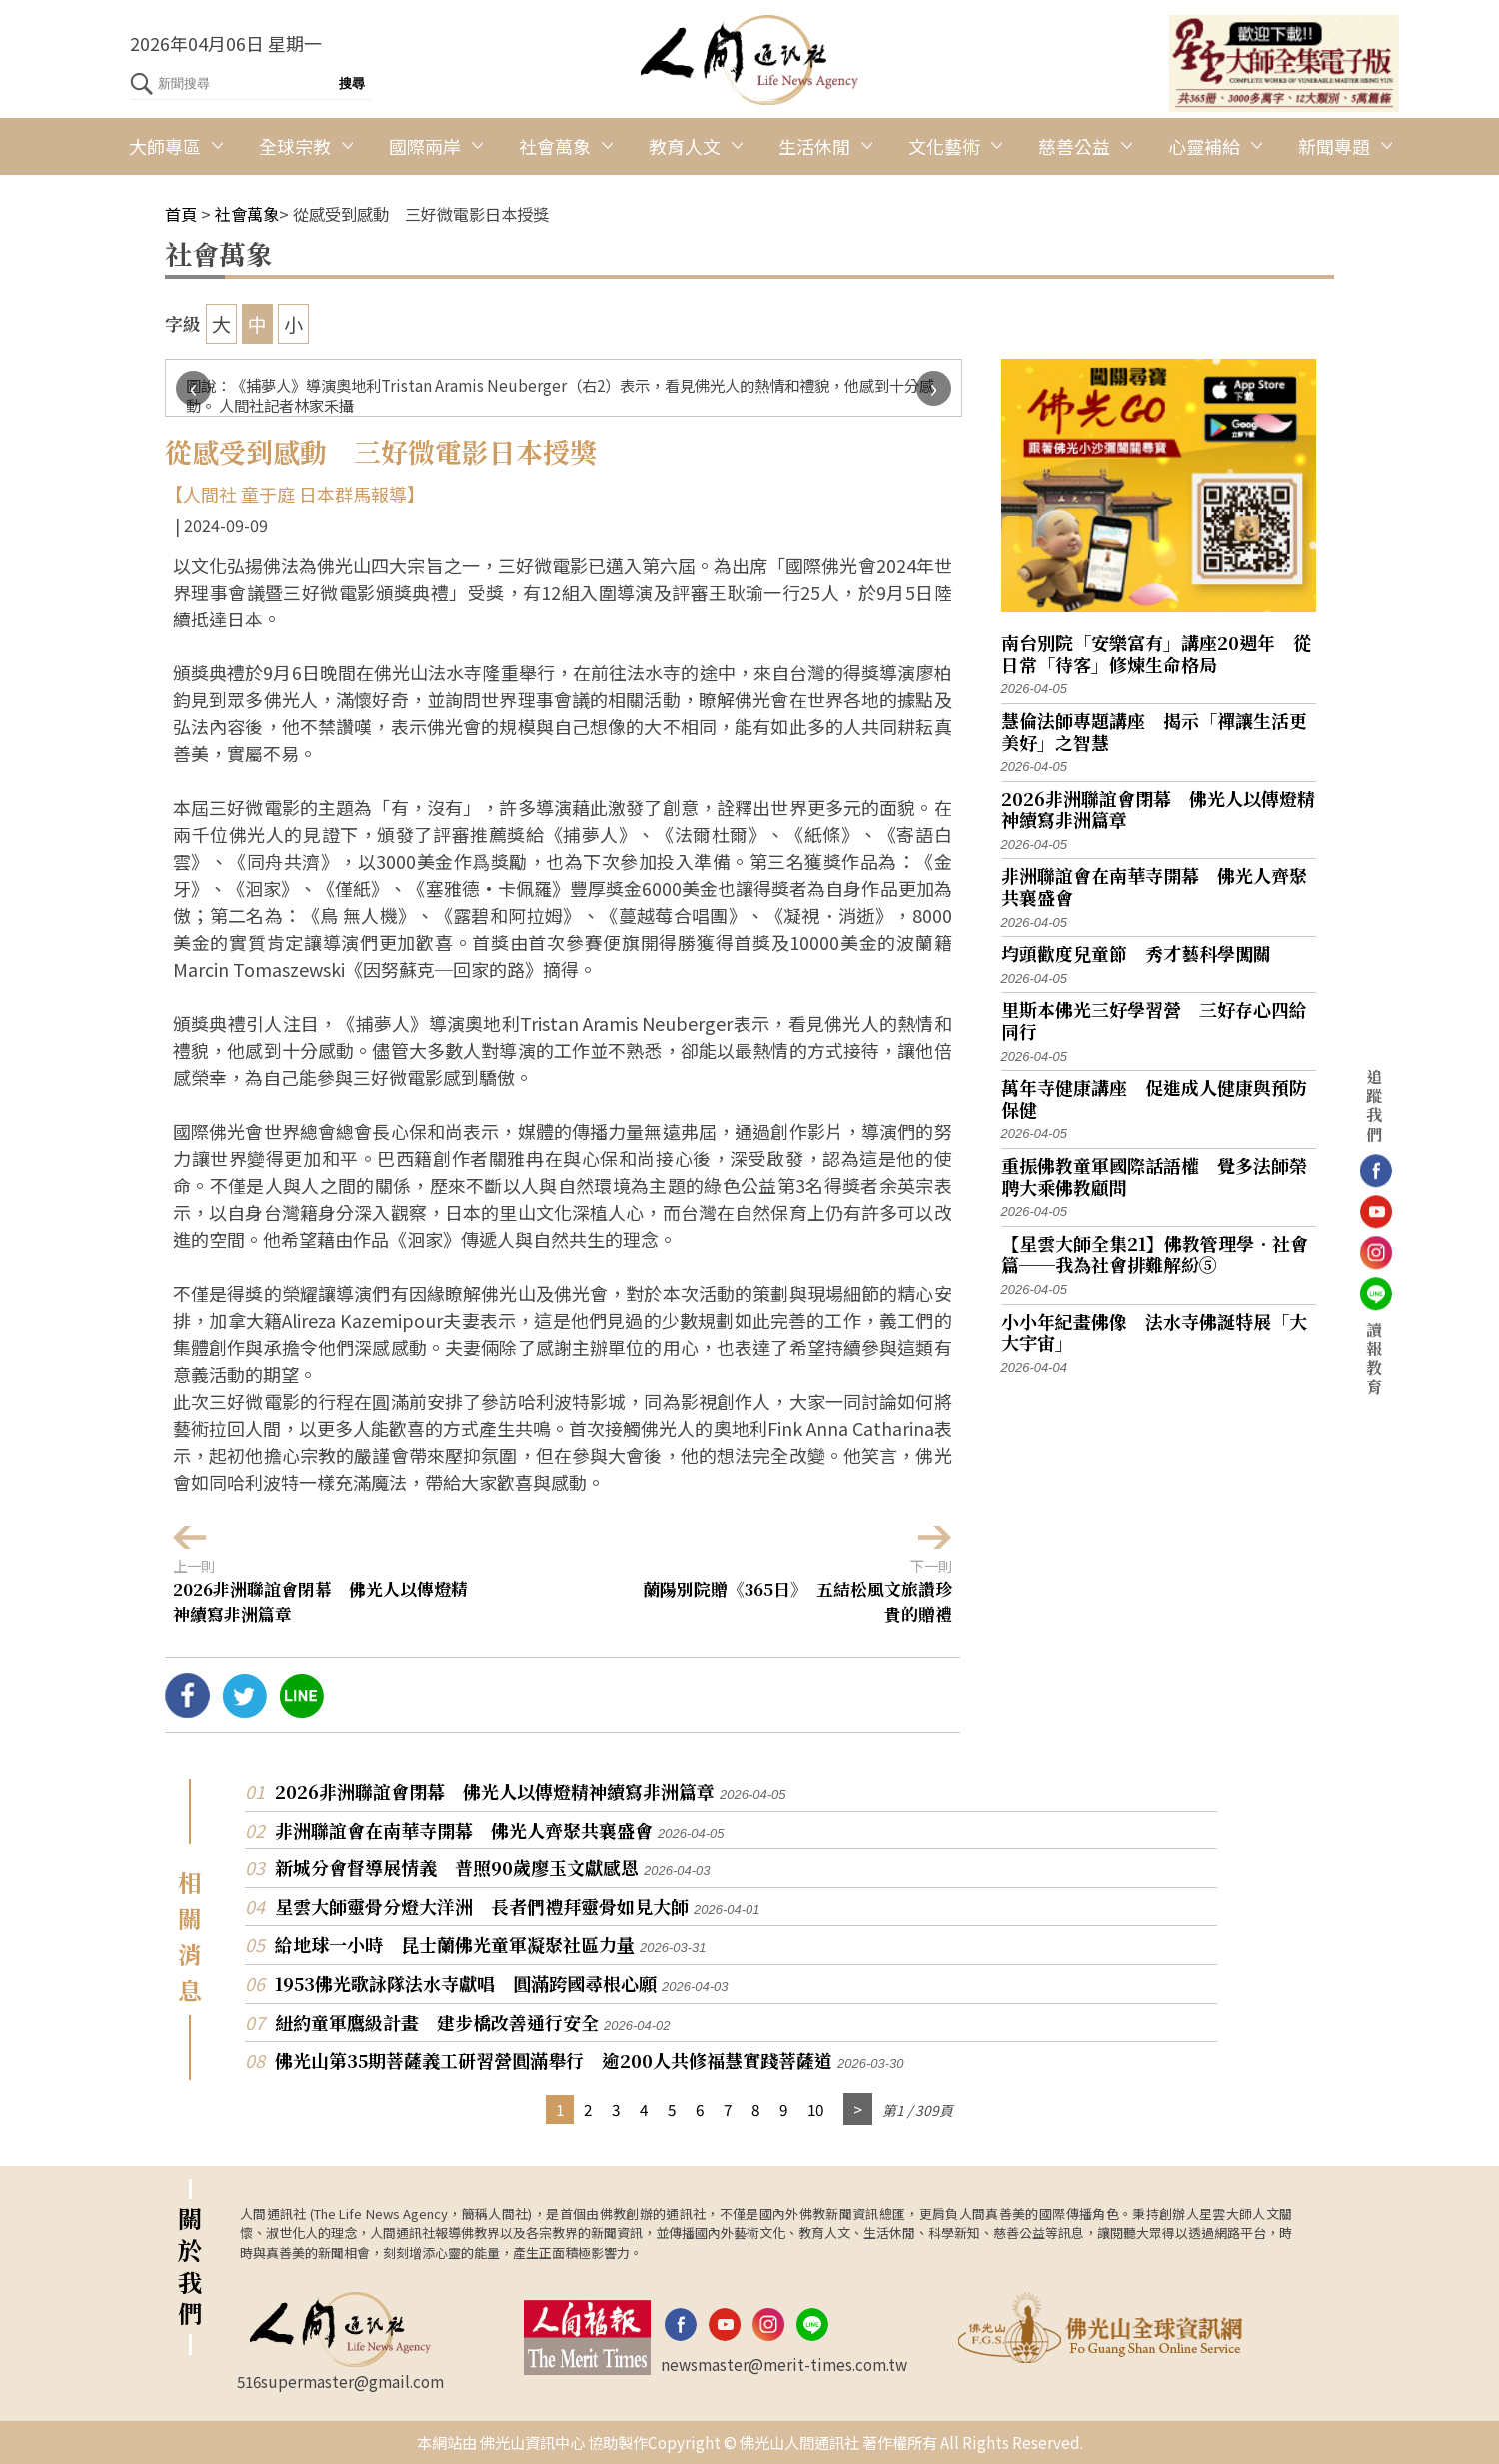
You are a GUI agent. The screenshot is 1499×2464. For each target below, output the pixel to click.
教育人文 (685, 146)
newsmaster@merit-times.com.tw (784, 2364)
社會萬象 (555, 146)
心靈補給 (1204, 146)
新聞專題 (1334, 146)
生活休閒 (814, 146)
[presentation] (193, 388)
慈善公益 (1074, 146)
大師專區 (165, 146)
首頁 (181, 214)
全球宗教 (295, 146)
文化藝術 (944, 146)
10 (815, 2109)
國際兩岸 (425, 146)
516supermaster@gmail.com (340, 2381)
